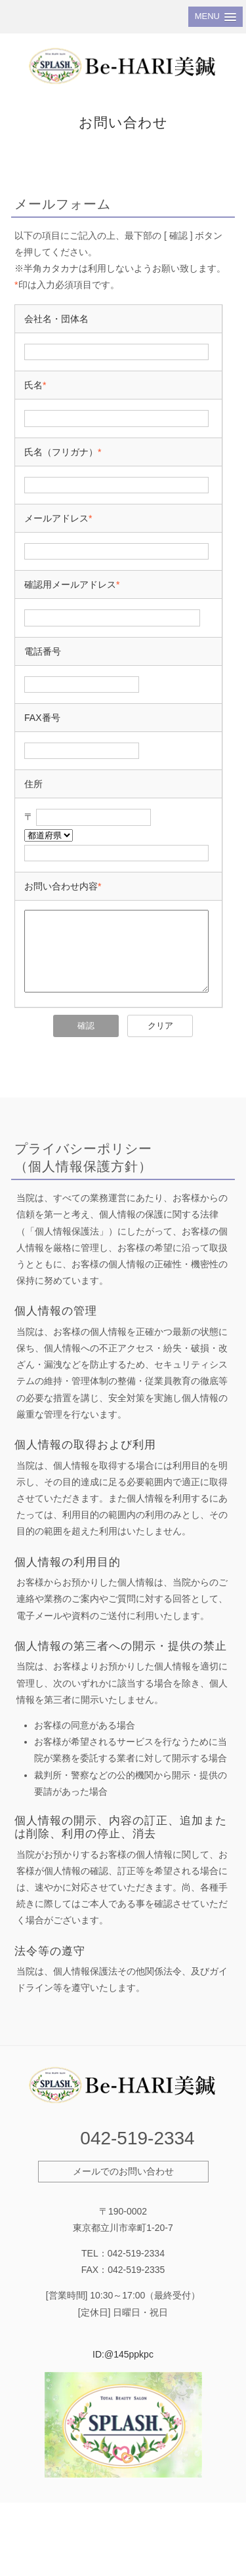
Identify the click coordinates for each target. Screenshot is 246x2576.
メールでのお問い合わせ (123, 2187)
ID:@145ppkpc (123, 2370)
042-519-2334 (137, 2154)
